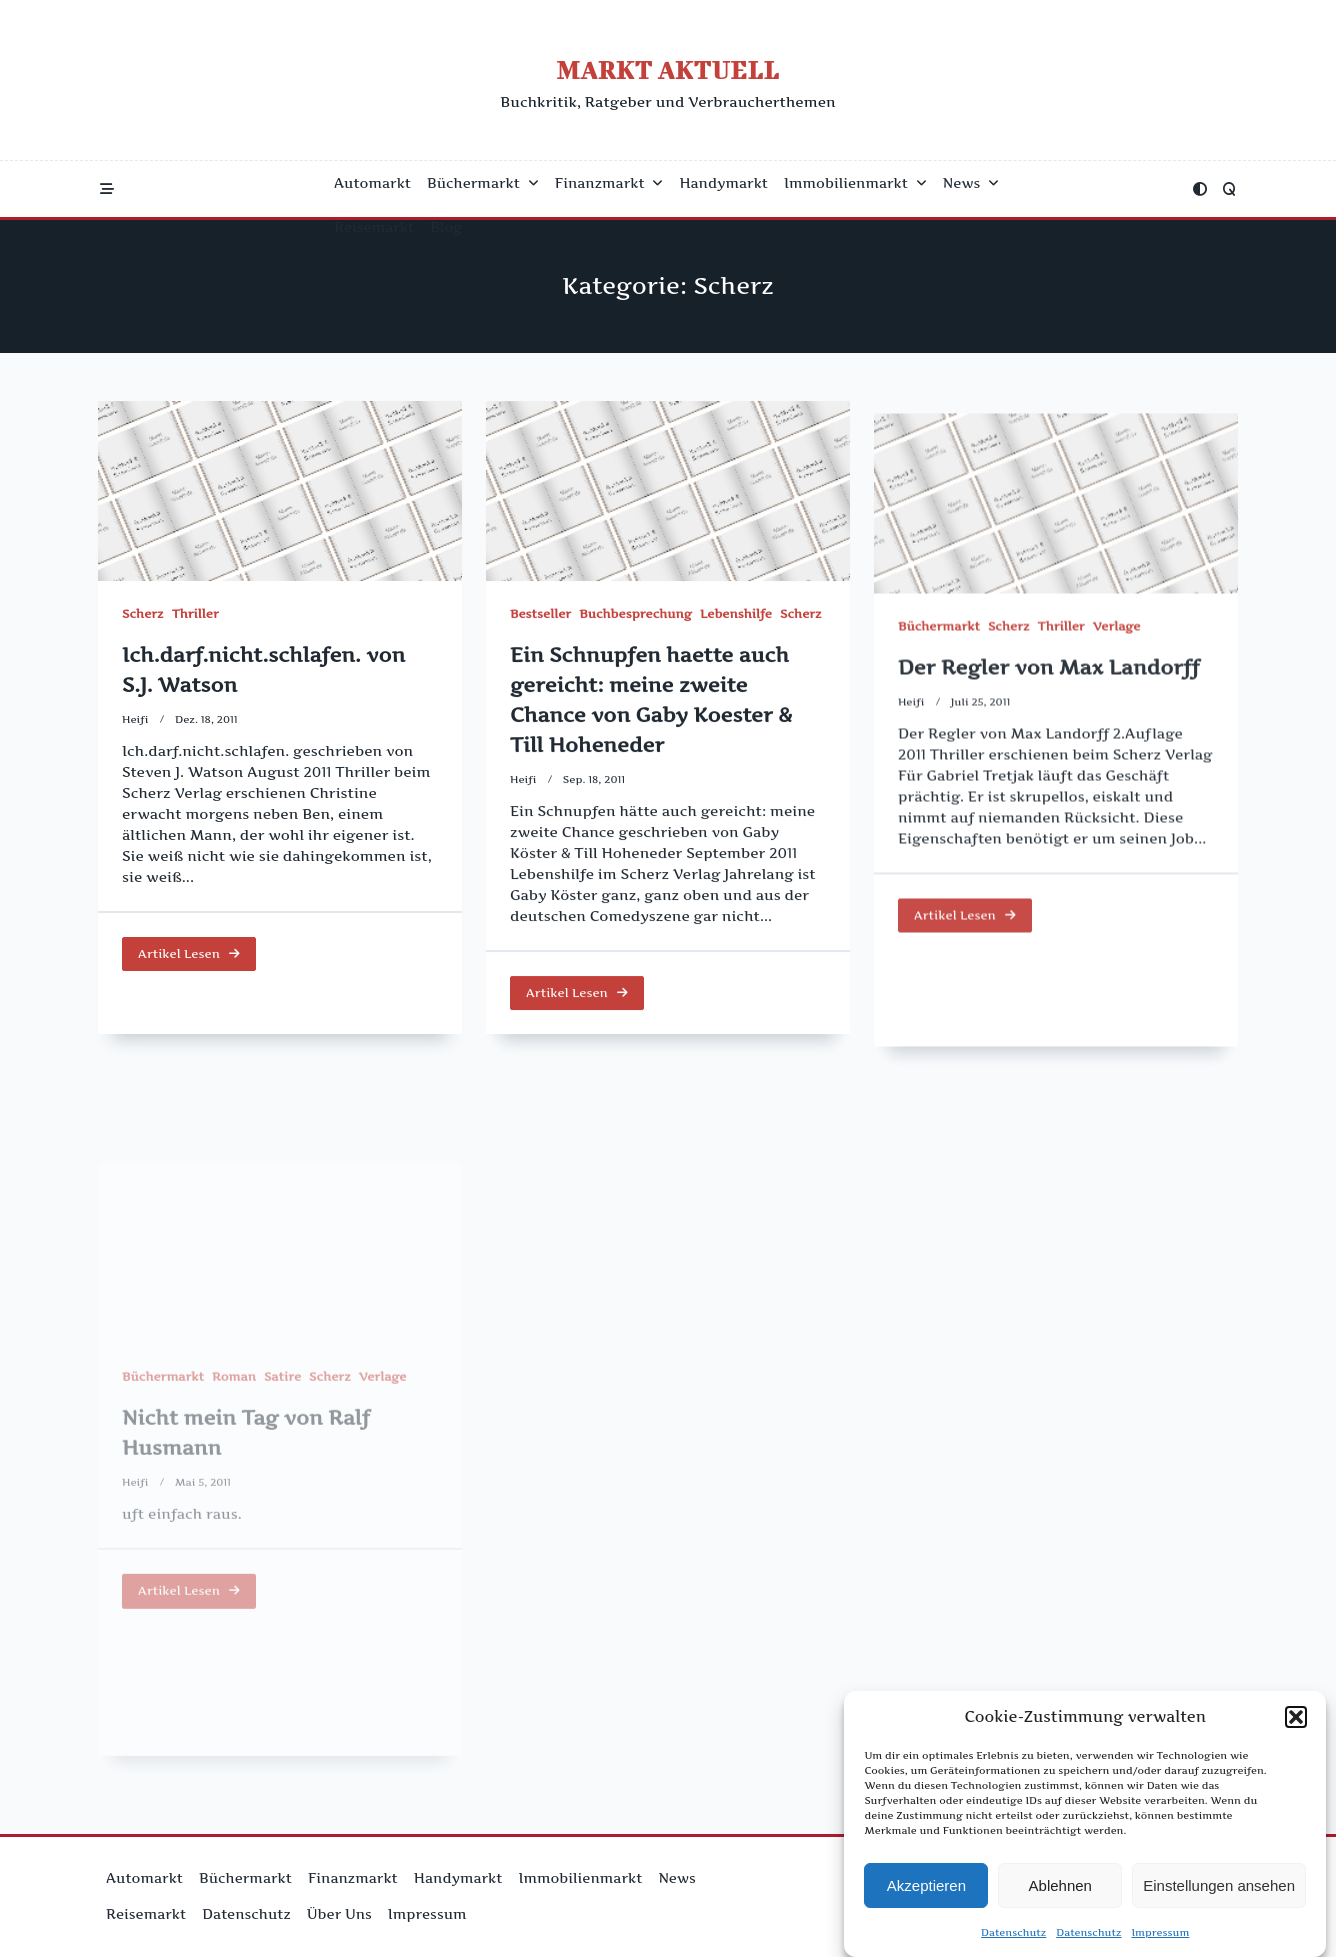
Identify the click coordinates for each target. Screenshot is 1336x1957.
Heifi (135, 719)
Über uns (339, 1914)
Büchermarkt (483, 183)
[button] (1296, 1717)
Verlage (1117, 683)
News (971, 183)
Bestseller (540, 621)
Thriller (195, 613)
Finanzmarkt (609, 183)
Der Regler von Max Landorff (1049, 724)
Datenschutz (1013, 1933)
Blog (446, 227)
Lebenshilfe (736, 621)
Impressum (1160, 1933)
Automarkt (372, 183)
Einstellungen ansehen (1219, 1885)
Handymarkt (723, 183)
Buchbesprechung (635, 621)
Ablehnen (1060, 1885)
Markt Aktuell (667, 69)
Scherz (143, 613)
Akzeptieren (926, 1885)
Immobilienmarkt (855, 183)
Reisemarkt (374, 227)
